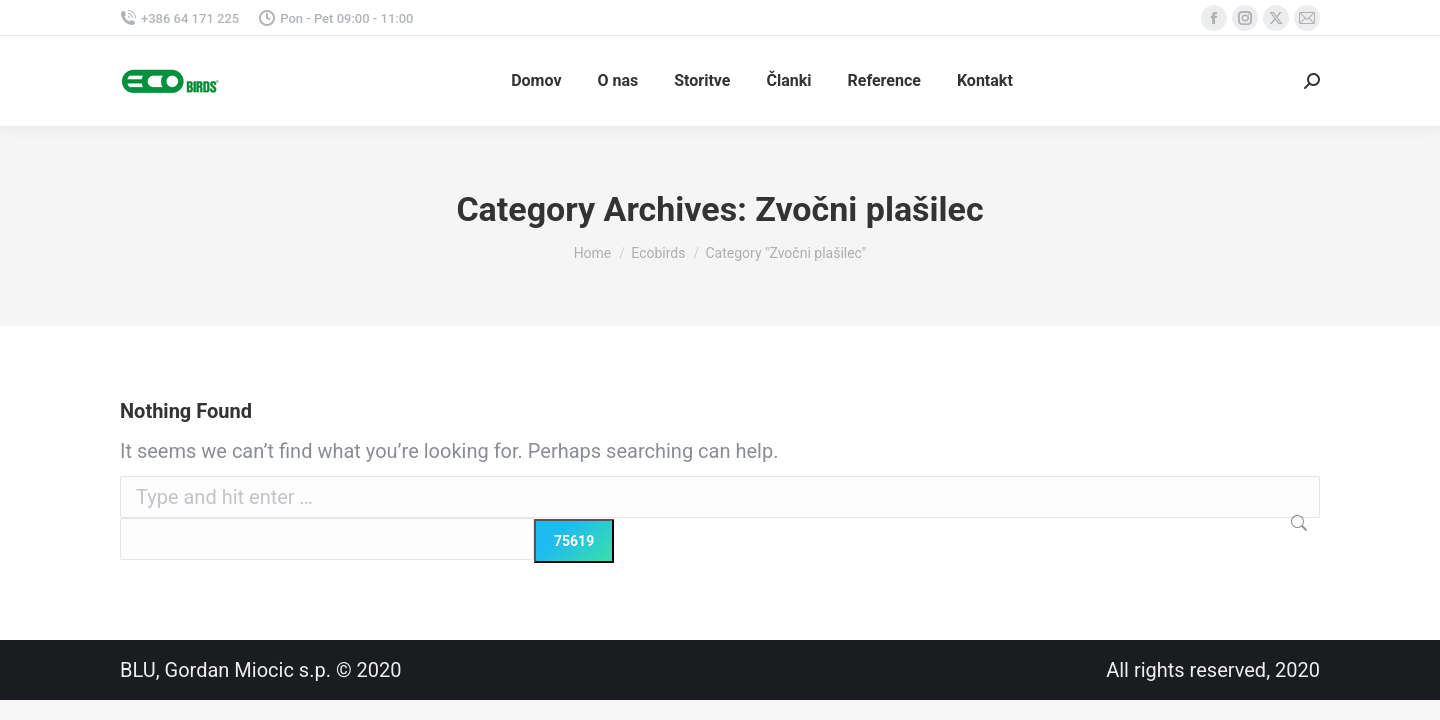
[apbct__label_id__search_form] (327, 539)
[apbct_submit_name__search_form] (574, 541)
